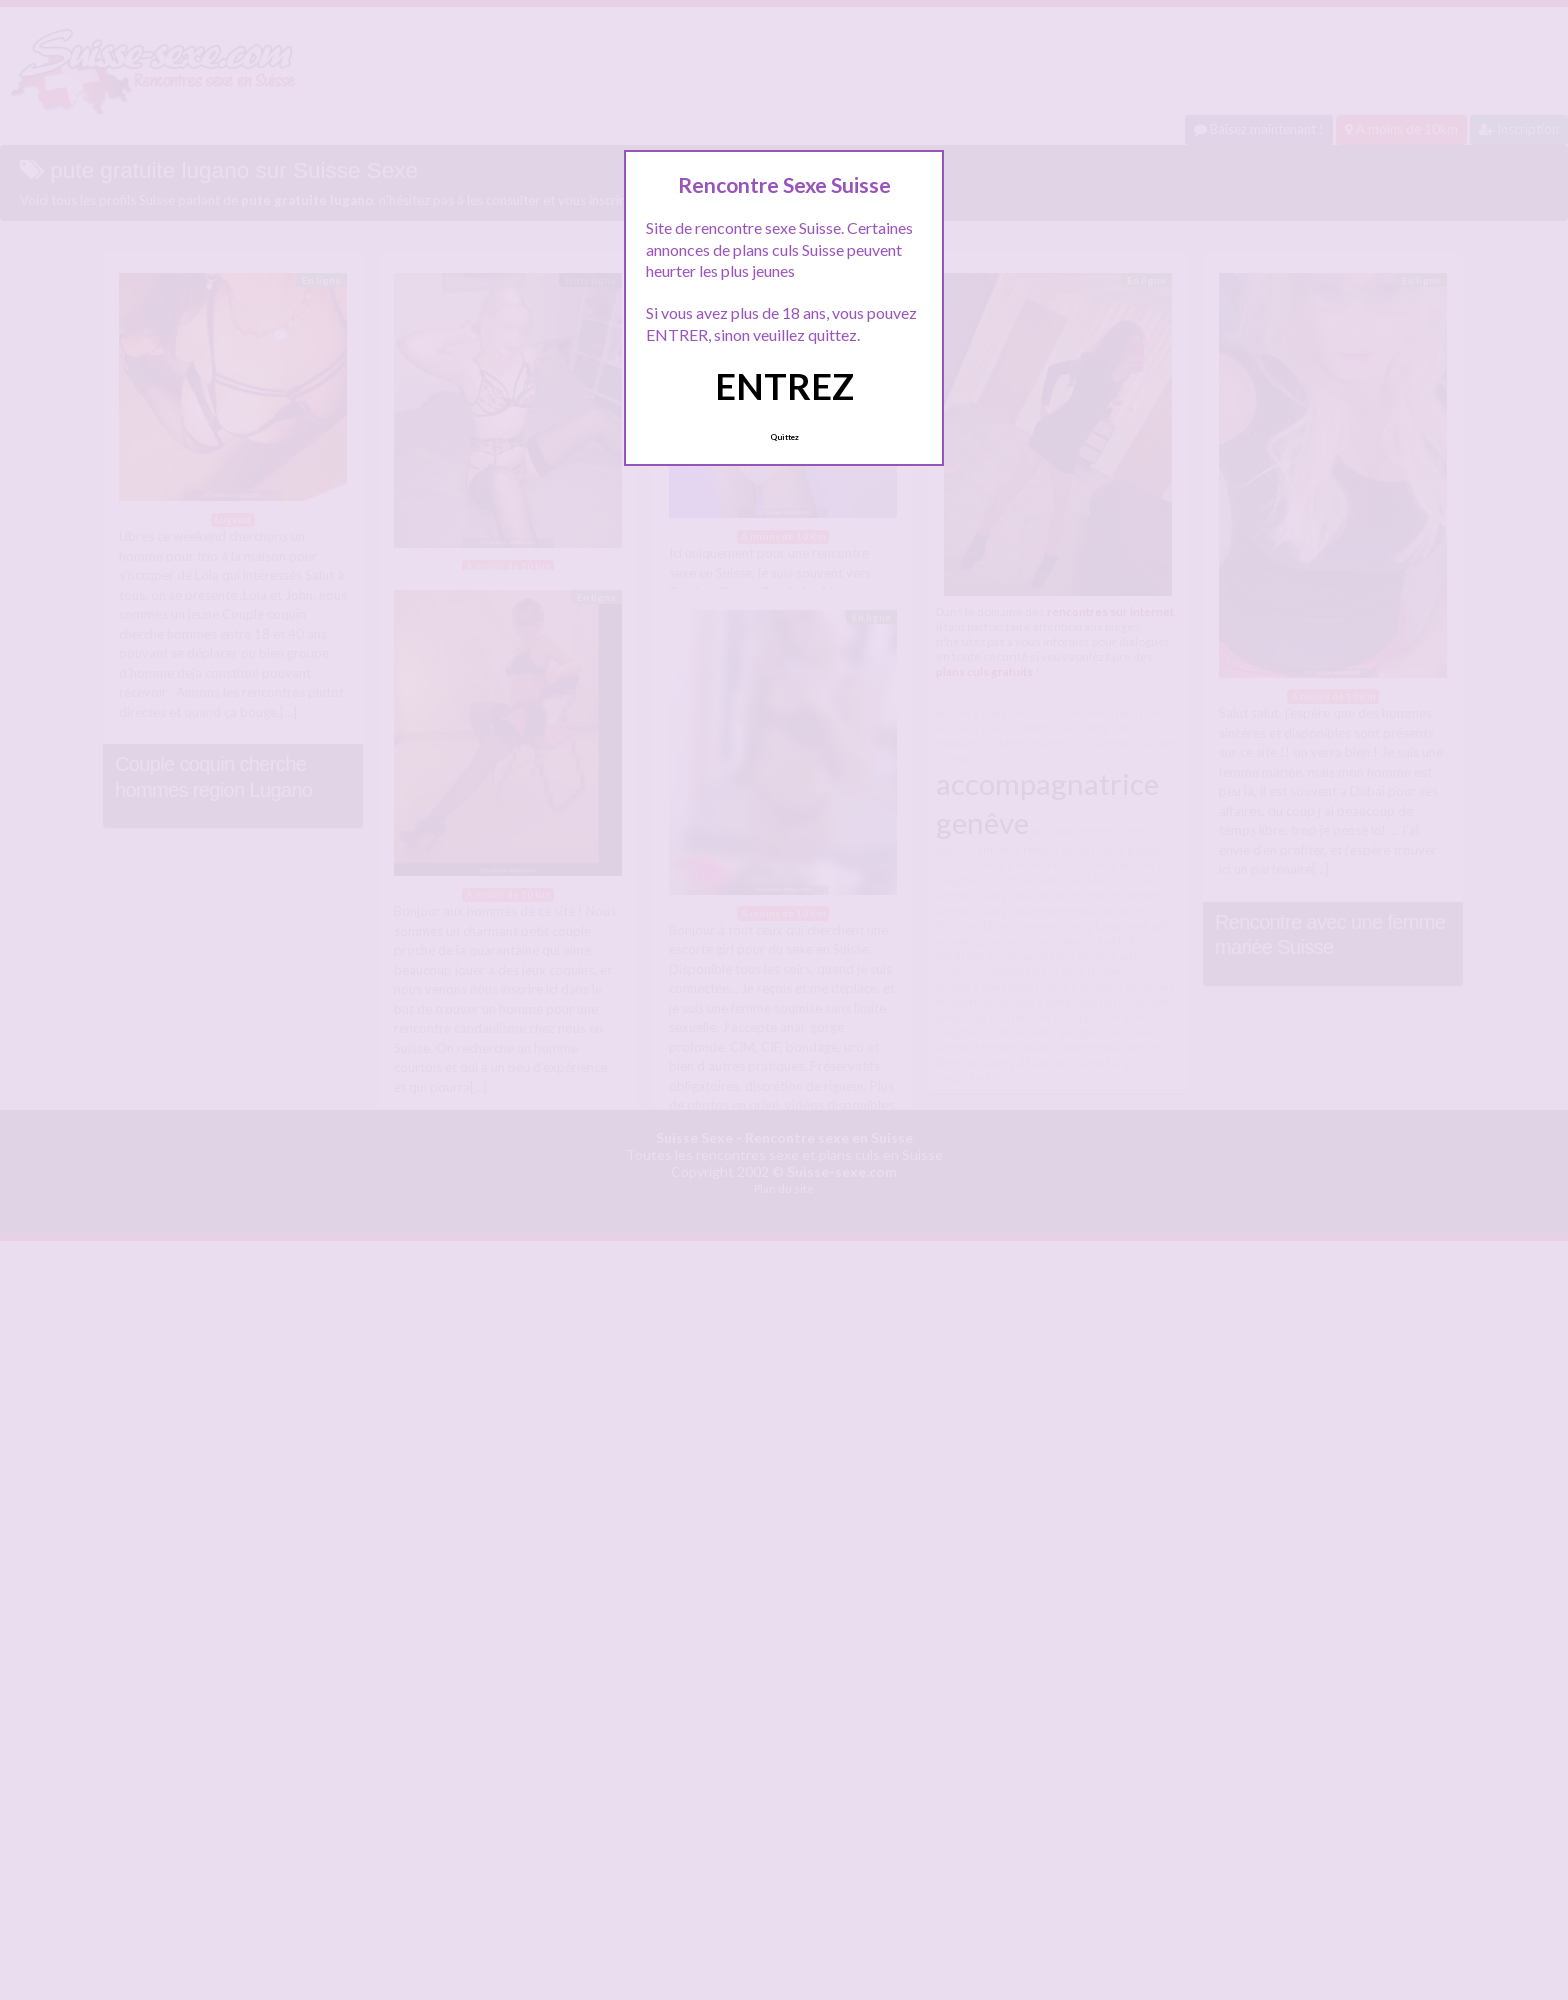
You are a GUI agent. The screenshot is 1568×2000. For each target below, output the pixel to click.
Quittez (784, 437)
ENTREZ (784, 386)
